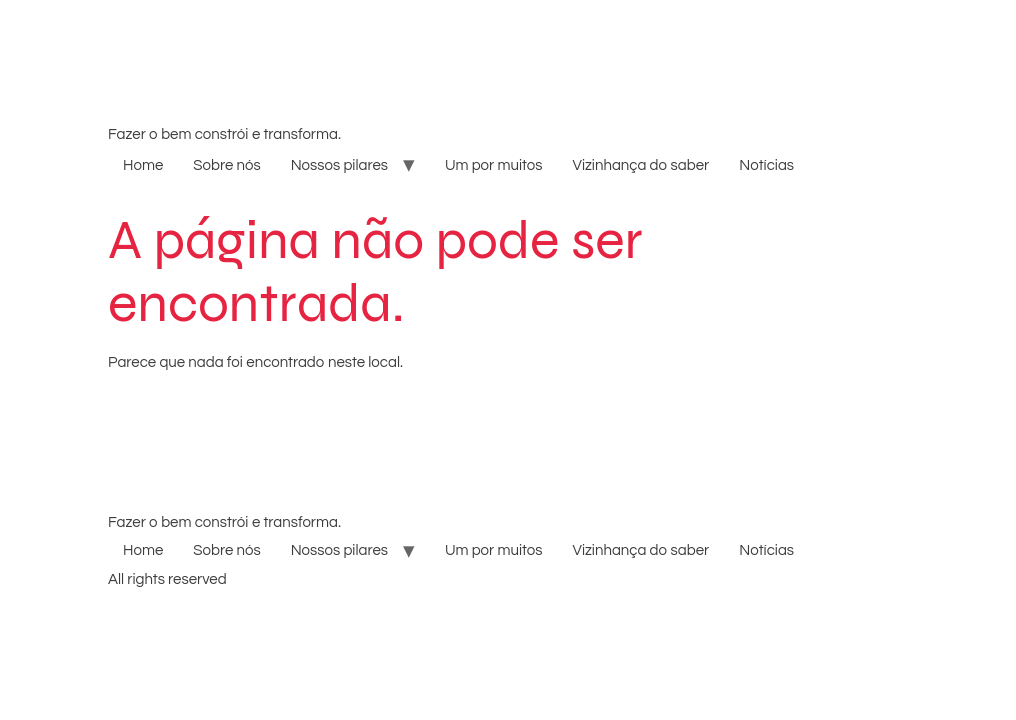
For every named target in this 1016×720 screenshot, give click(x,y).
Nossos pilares (339, 165)
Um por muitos (493, 165)
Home (143, 165)
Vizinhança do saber (640, 165)
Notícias (766, 165)
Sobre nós (226, 165)
